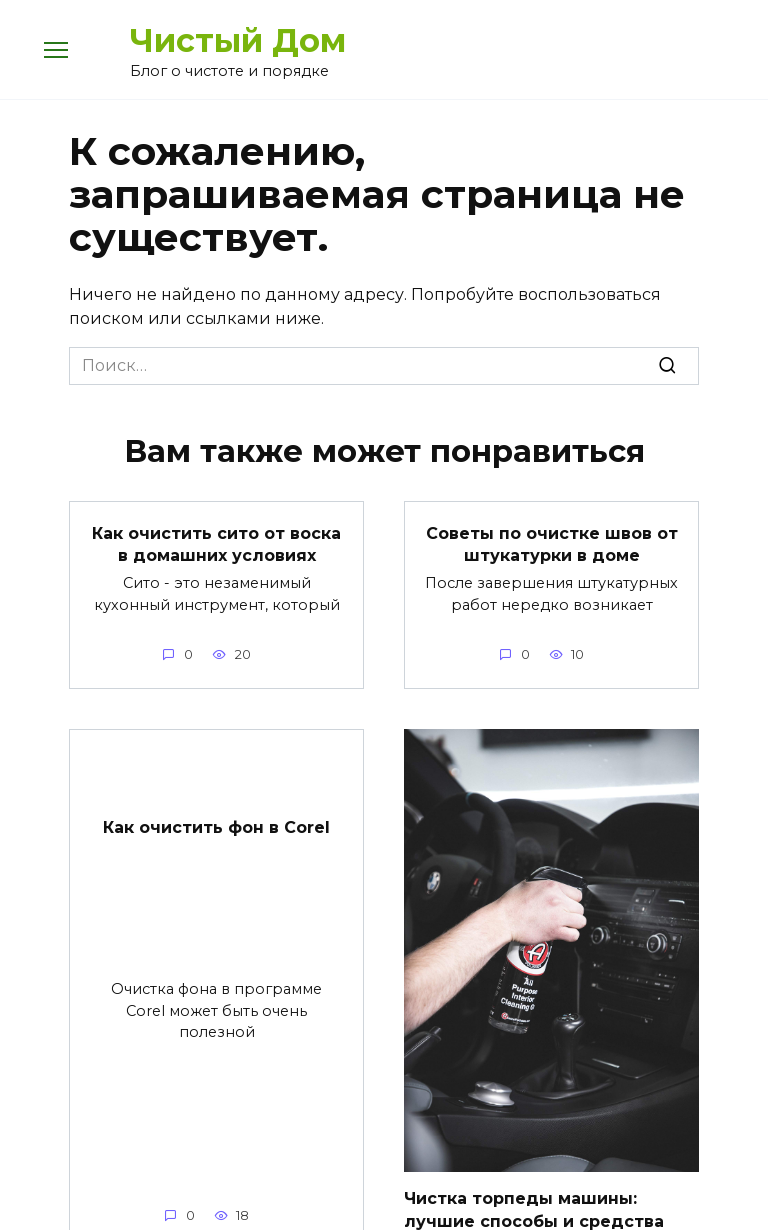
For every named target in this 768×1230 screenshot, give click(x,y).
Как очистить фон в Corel (216, 827)
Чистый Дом (238, 40)
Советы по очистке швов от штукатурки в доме (552, 543)
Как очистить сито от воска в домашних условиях (216, 543)
